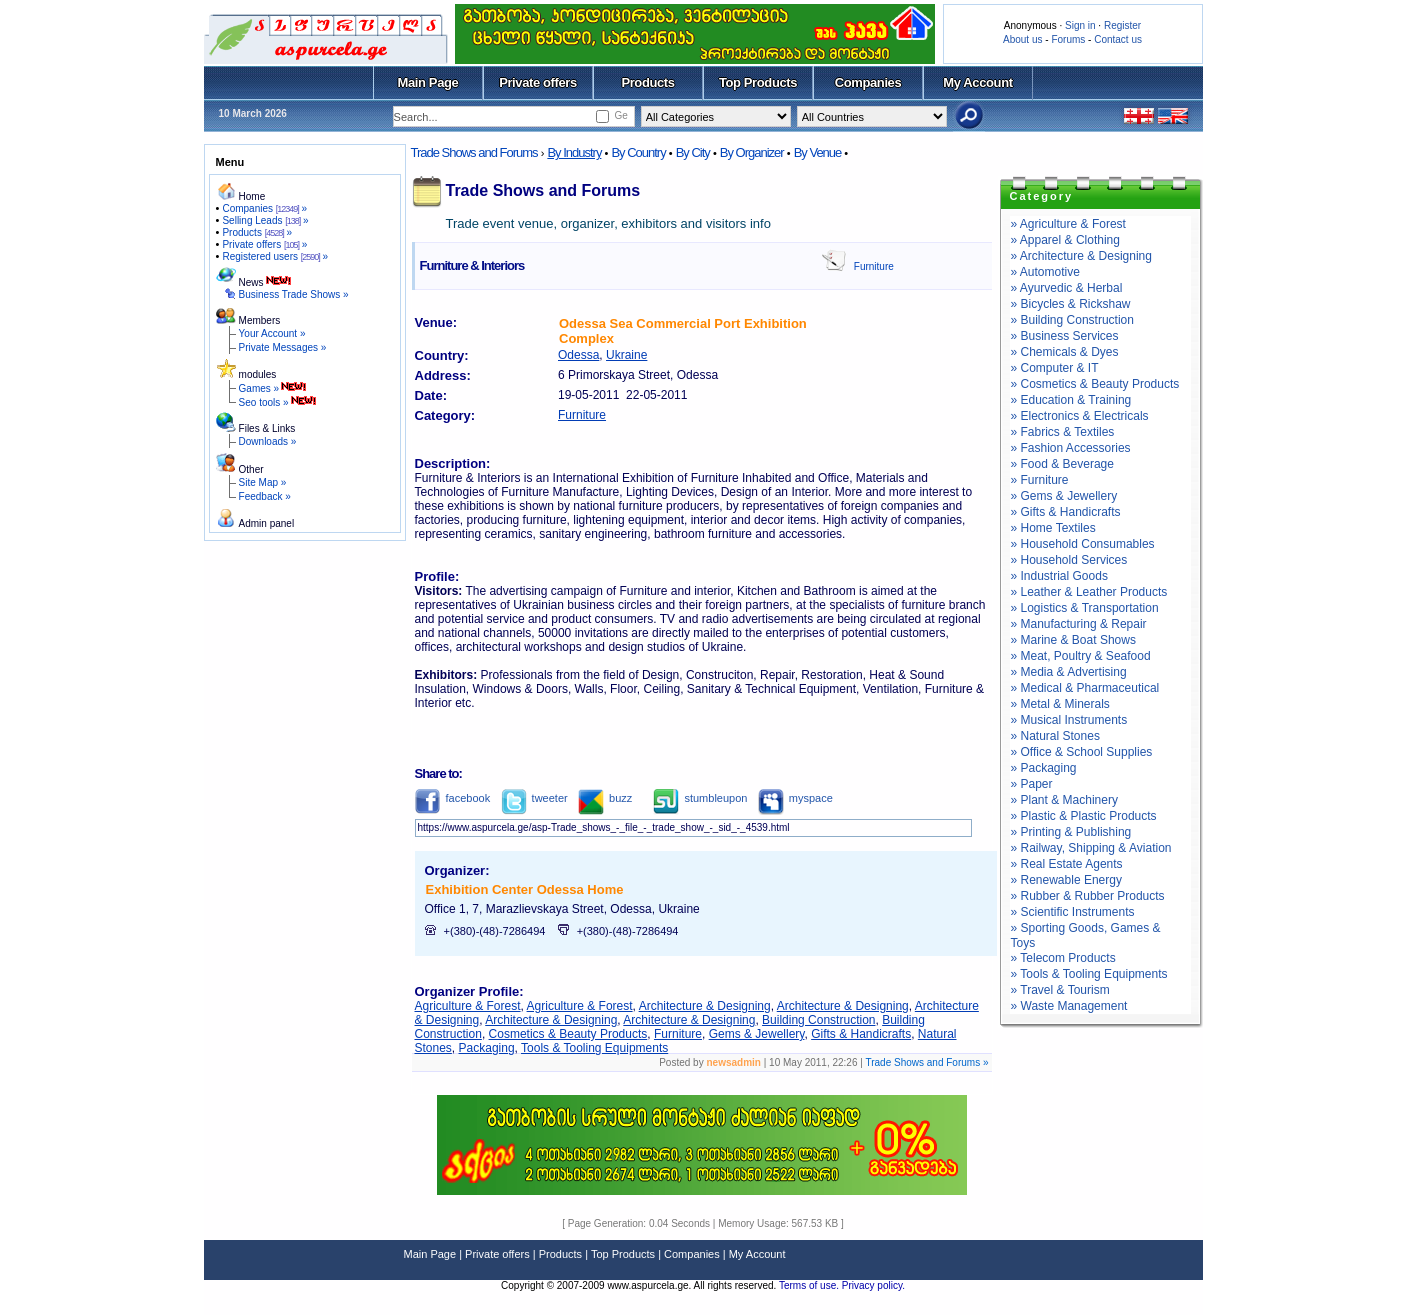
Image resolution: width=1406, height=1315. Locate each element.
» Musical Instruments (1069, 720)
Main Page (428, 82)
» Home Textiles (1053, 528)
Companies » (264, 208)
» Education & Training (1071, 400)
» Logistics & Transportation (1085, 608)
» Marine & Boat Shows (1073, 640)
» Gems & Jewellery (1064, 496)
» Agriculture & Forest (1068, 224)
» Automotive (1045, 272)
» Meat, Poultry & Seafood (1081, 656)
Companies (868, 82)
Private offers (538, 82)
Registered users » (275, 256)
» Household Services (1069, 560)
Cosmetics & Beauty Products (568, 1034)
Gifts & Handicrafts (861, 1034)
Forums (1068, 39)
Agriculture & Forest (468, 1006)
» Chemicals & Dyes (1065, 352)
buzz (605, 798)
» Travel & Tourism (1060, 990)
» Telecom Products (1063, 958)
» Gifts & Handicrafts (1066, 512)
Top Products (758, 82)
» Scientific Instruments (1073, 912)
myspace (795, 798)
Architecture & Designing (705, 1006)
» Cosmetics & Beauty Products (1095, 384)
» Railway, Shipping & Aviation (1091, 848)
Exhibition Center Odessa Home (525, 889)
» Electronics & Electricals (1080, 416)
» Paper (1032, 784)
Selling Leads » (265, 220)
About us (1022, 39)
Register (1122, 25)
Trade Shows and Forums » (926, 1062)
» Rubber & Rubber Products (1088, 896)
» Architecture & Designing (1081, 256)
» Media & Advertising (1069, 672)
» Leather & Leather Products (1089, 592)
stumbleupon (700, 798)
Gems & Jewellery (757, 1034)
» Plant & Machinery (1064, 800)
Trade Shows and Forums (474, 152)
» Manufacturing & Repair (1079, 624)
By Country (638, 152)
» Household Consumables (1083, 544)
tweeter (534, 798)
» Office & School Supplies (1082, 752)
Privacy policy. (873, 1285)
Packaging (487, 1048)
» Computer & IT (1055, 368)
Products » (257, 232)
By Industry (574, 152)
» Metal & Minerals (1060, 704)
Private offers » (264, 244)
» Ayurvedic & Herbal (1067, 288)
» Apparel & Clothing (1065, 240)
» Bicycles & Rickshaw (1071, 304)
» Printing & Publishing (1071, 832)
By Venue (818, 152)
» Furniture (1040, 480)
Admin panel (267, 523)
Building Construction (818, 1020)
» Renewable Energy (1066, 880)
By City (693, 152)
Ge (620, 115)
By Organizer (752, 152)
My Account (977, 82)
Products (647, 82)
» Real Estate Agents (1067, 864)
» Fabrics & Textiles (1063, 432)
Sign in (1080, 25)
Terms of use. (810, 1285)
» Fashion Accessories (1071, 448)
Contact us (1118, 39)
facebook (453, 798)
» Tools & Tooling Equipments (1089, 974)
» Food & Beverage (1062, 464)
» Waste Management (1069, 1006)
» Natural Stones (1055, 736)
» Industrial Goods (1059, 576)
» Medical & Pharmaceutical (1085, 688)
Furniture (874, 266)
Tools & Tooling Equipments (594, 1048)
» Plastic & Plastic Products (1084, 816)
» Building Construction (1072, 320)
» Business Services (1065, 336)
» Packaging (1044, 768)
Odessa (578, 355)
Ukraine (626, 355)
